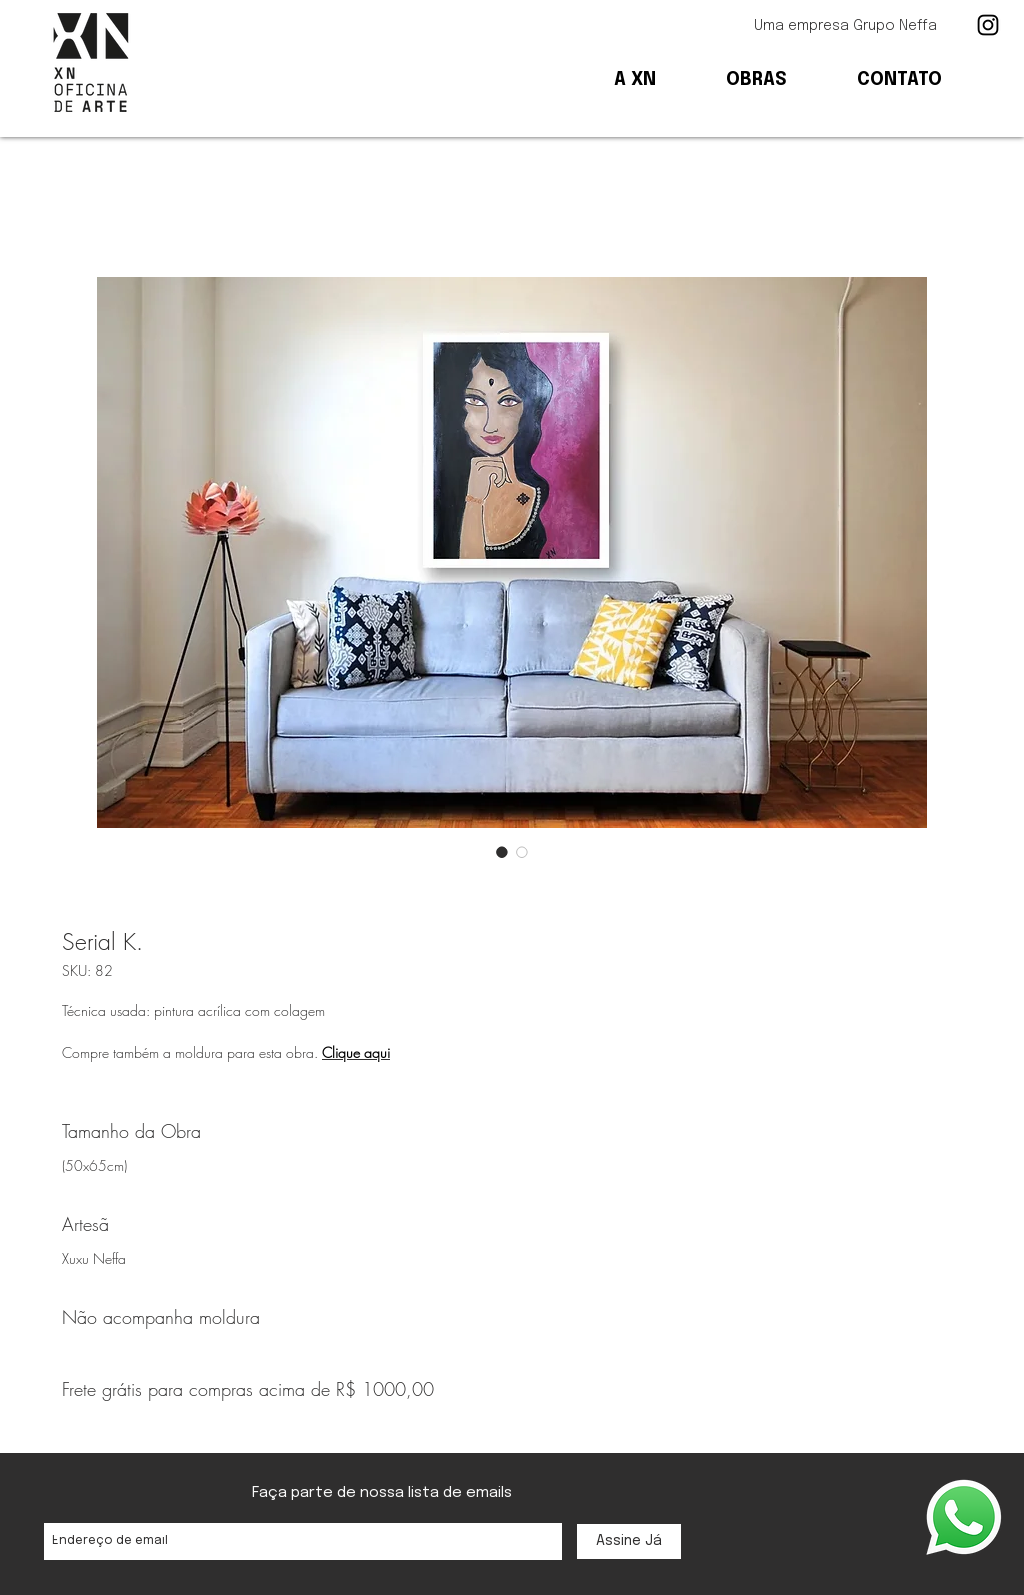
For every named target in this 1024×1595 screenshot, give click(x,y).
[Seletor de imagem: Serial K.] (502, 852)
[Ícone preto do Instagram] (988, 25)
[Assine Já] (629, 1541)
